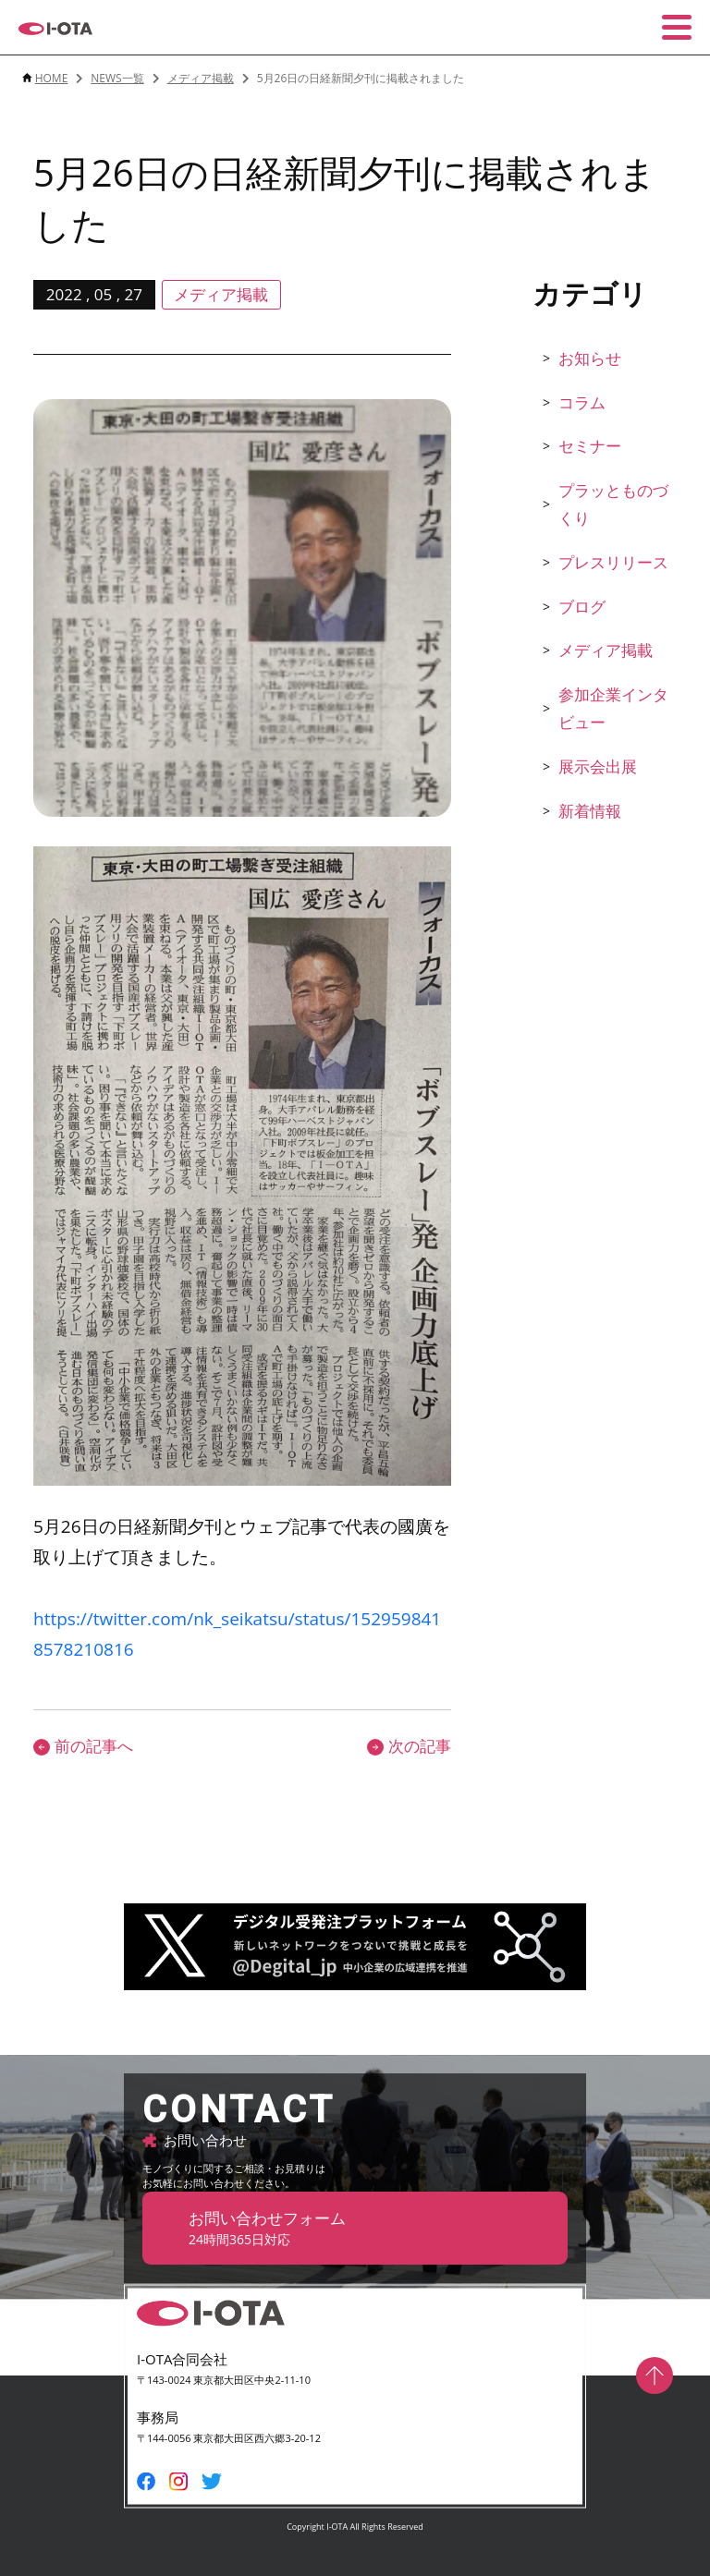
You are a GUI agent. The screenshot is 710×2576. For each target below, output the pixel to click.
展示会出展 (597, 766)
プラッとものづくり (613, 504)
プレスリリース (613, 562)
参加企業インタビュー (613, 709)
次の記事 (409, 1745)
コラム (582, 402)
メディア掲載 (605, 650)
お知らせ (589, 358)
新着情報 (589, 810)
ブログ (582, 606)
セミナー (589, 445)
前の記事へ (83, 1745)
